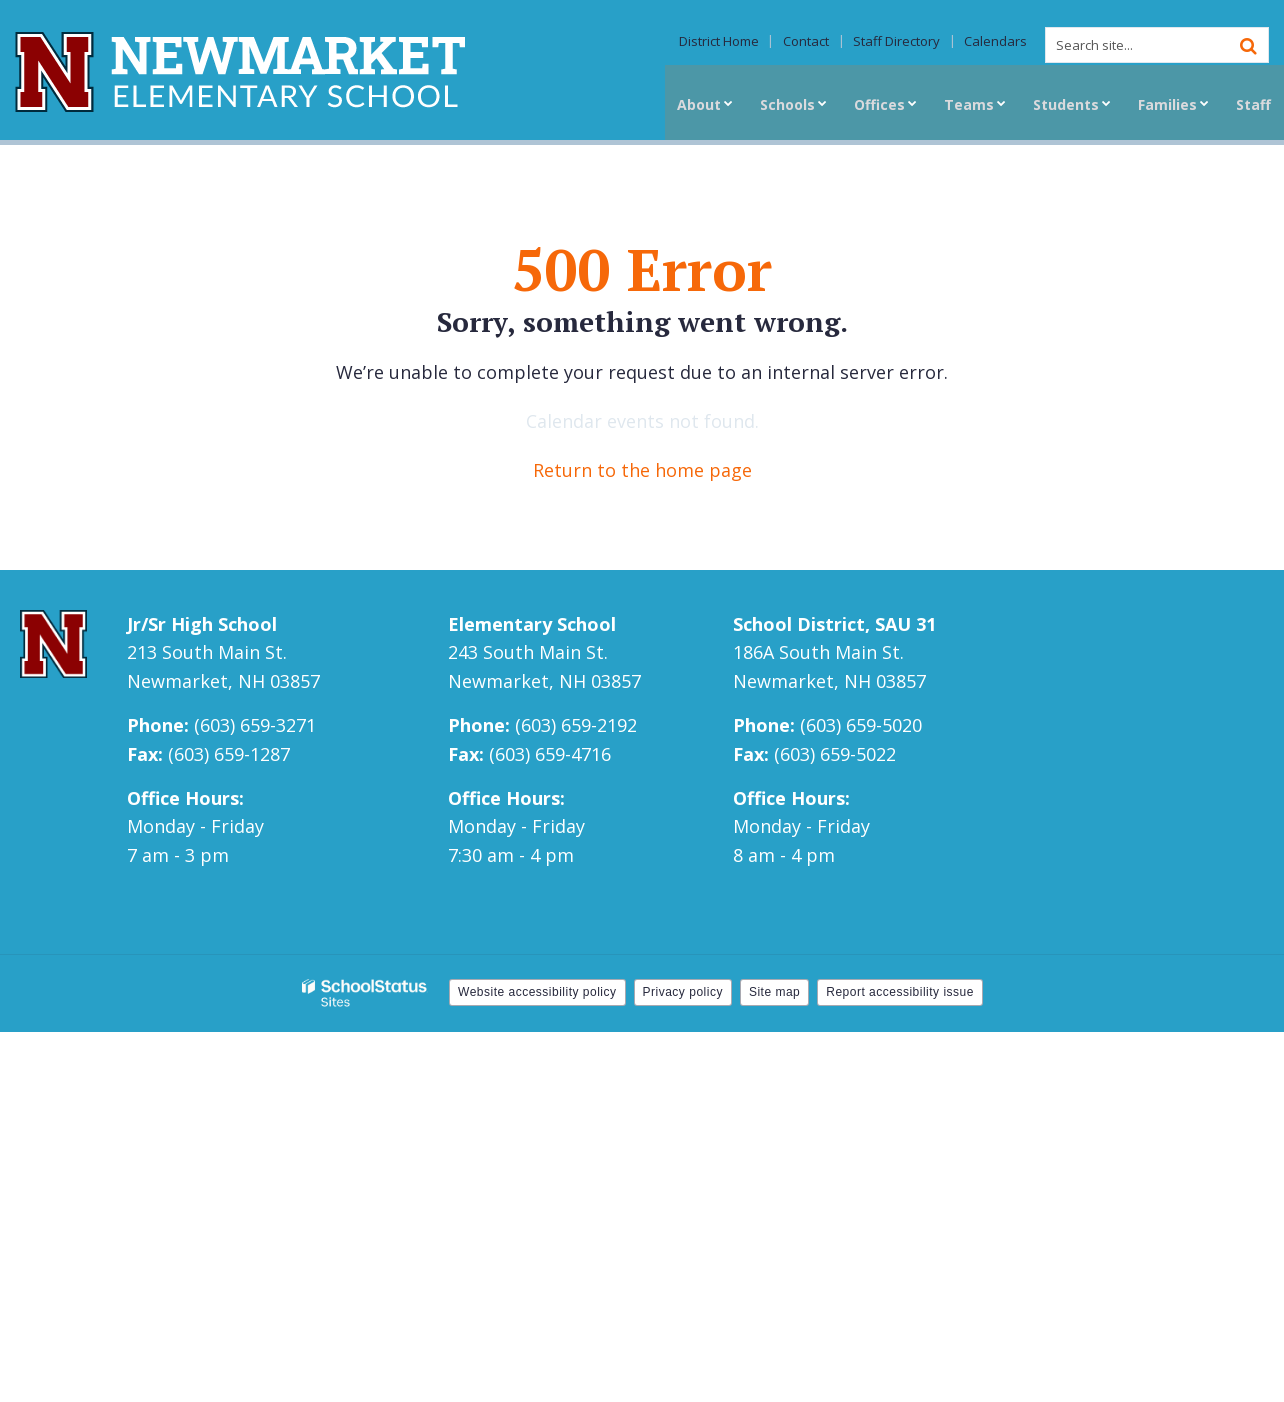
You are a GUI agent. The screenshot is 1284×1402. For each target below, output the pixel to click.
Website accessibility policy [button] (537, 992)
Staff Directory (904, 42)
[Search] (1248, 45)
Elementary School (532, 624)
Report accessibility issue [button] (900, 992)
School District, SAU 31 (834, 624)
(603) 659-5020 (861, 725)
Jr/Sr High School (202, 624)
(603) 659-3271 (255, 725)
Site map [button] (774, 992)
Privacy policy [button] (683, 992)
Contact (819, 42)
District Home (737, 42)
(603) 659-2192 (576, 725)
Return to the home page (642, 470)
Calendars (998, 42)
